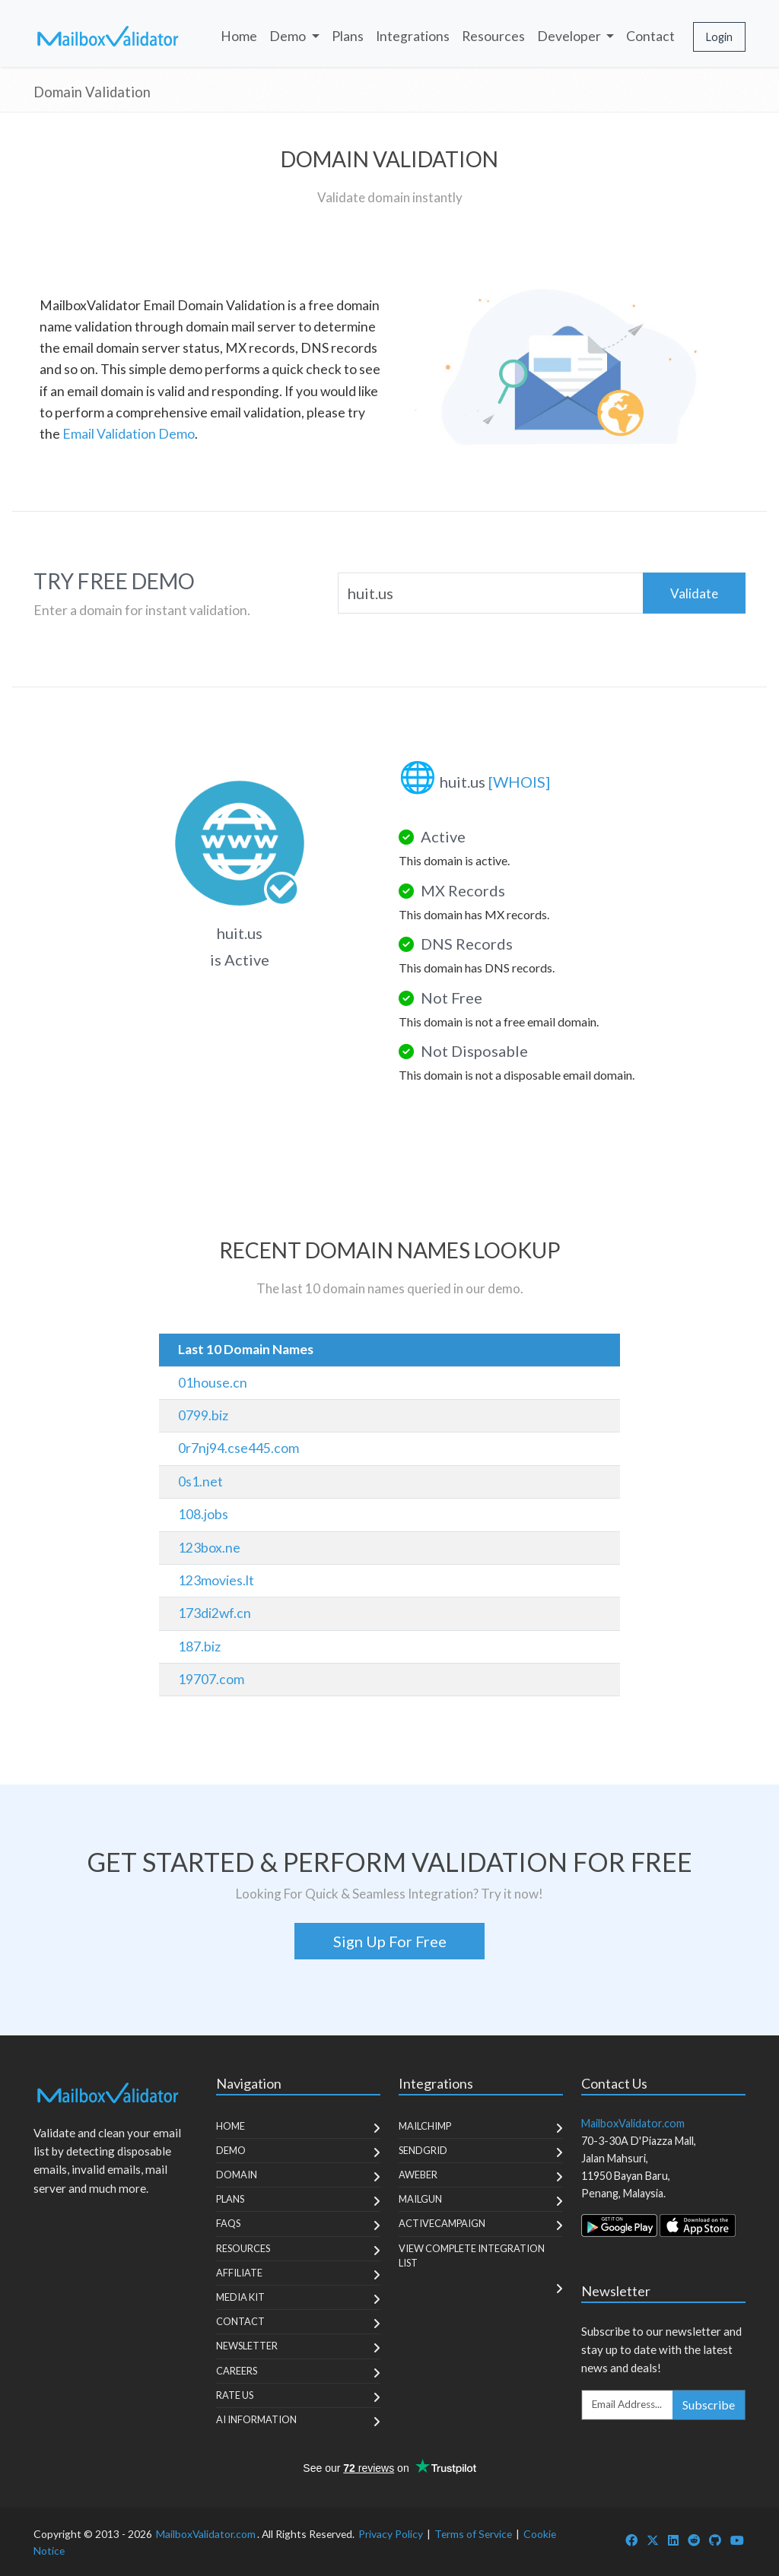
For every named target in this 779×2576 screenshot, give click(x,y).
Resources (493, 36)
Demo (231, 2150)
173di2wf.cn (214, 1613)
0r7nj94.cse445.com (238, 1448)
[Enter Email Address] (627, 2404)
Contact (650, 36)
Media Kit (240, 2297)
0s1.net (200, 1481)
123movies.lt (216, 1580)
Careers (236, 2371)
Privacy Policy (390, 2533)
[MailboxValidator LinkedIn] (673, 2540)
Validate (694, 593)
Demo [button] (288, 36)
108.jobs (203, 1514)
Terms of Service (473, 2533)
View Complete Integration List (472, 2255)
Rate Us (234, 2395)
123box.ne (209, 1548)
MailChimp (425, 2126)
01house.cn (212, 1383)
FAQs (228, 2223)
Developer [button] (570, 36)
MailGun (420, 2199)
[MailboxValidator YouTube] (737, 2540)
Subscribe (708, 2404)
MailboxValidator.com (206, 2533)
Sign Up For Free (390, 1941)
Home (239, 36)
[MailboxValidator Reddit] (694, 2540)
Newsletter (247, 2346)
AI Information (256, 2419)
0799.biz (203, 1415)
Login (719, 36)
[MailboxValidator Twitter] (653, 2540)
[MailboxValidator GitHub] (715, 2540)
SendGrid (423, 2150)
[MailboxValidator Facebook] (631, 2540)
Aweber (418, 2174)
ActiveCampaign (442, 2223)
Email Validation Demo (128, 434)
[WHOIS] (519, 781)
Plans (348, 36)
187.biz (199, 1646)
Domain (236, 2174)
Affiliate (239, 2273)
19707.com (211, 1679)
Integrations (413, 36)
